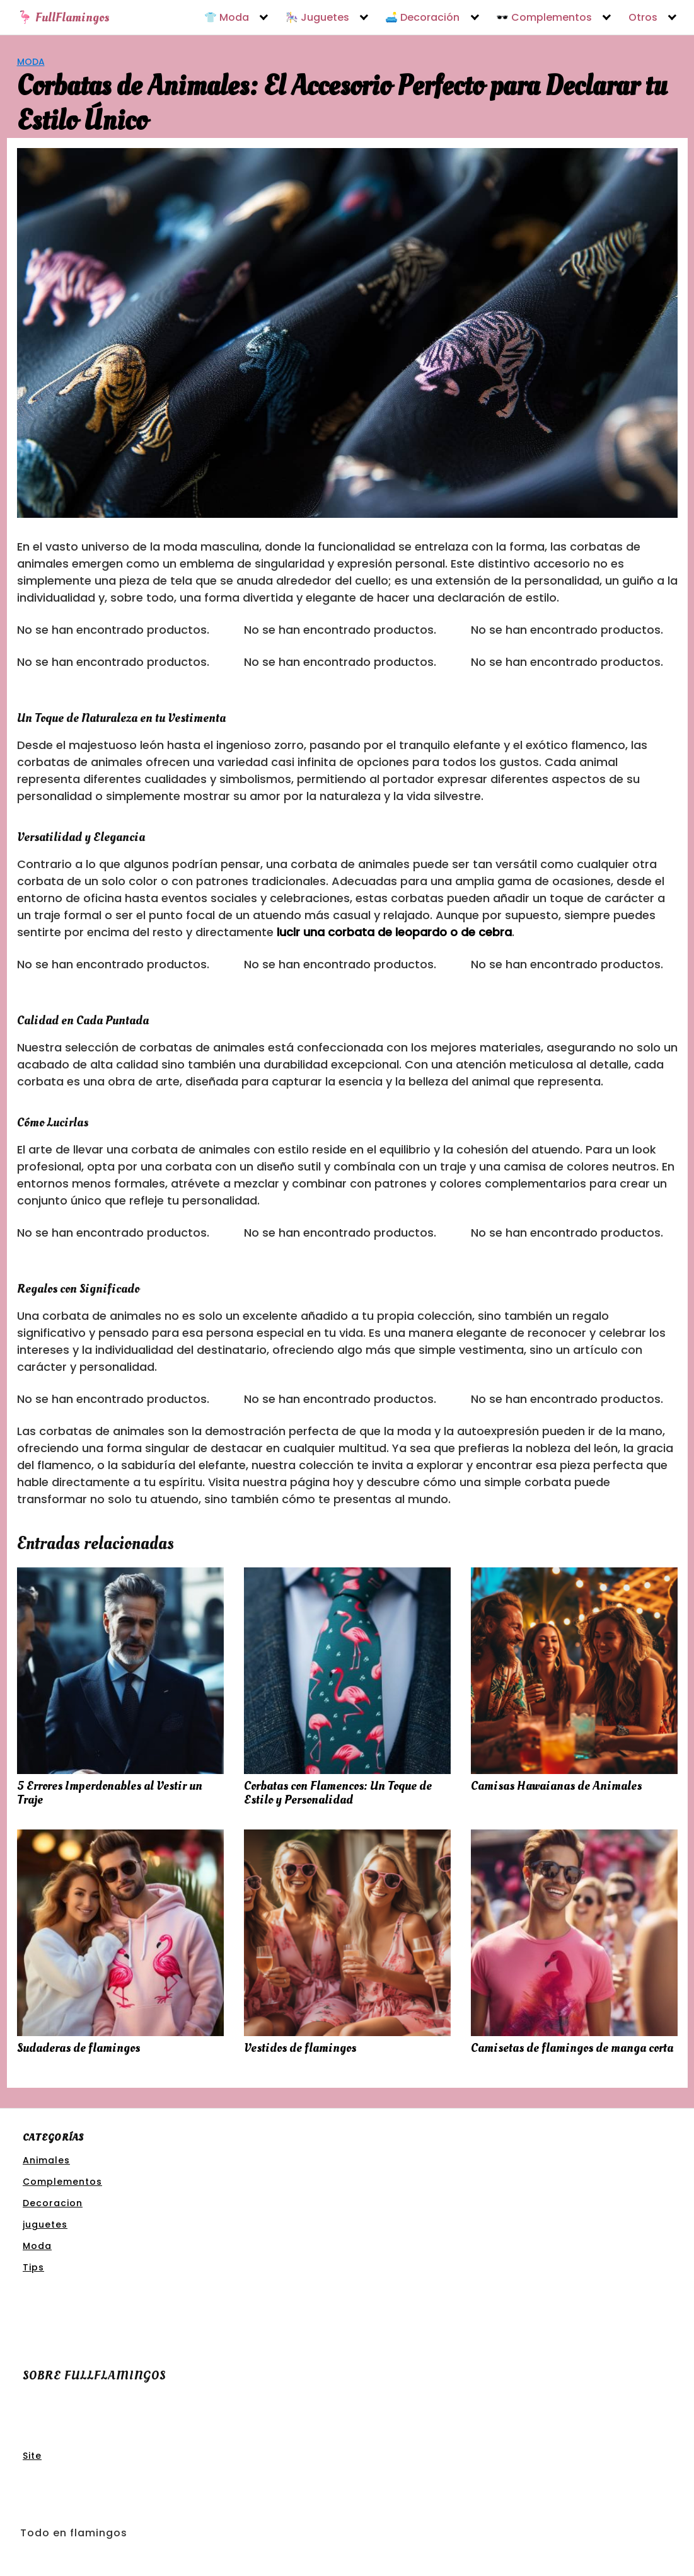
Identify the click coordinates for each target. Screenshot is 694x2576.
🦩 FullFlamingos (63, 17)
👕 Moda (226, 17)
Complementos (62, 2181)
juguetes (45, 2224)
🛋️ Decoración (422, 17)
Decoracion (53, 2203)
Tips (33, 2267)
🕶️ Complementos (544, 17)
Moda (31, 61)
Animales (46, 2160)
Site (32, 2455)
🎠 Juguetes (317, 17)
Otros (642, 17)
